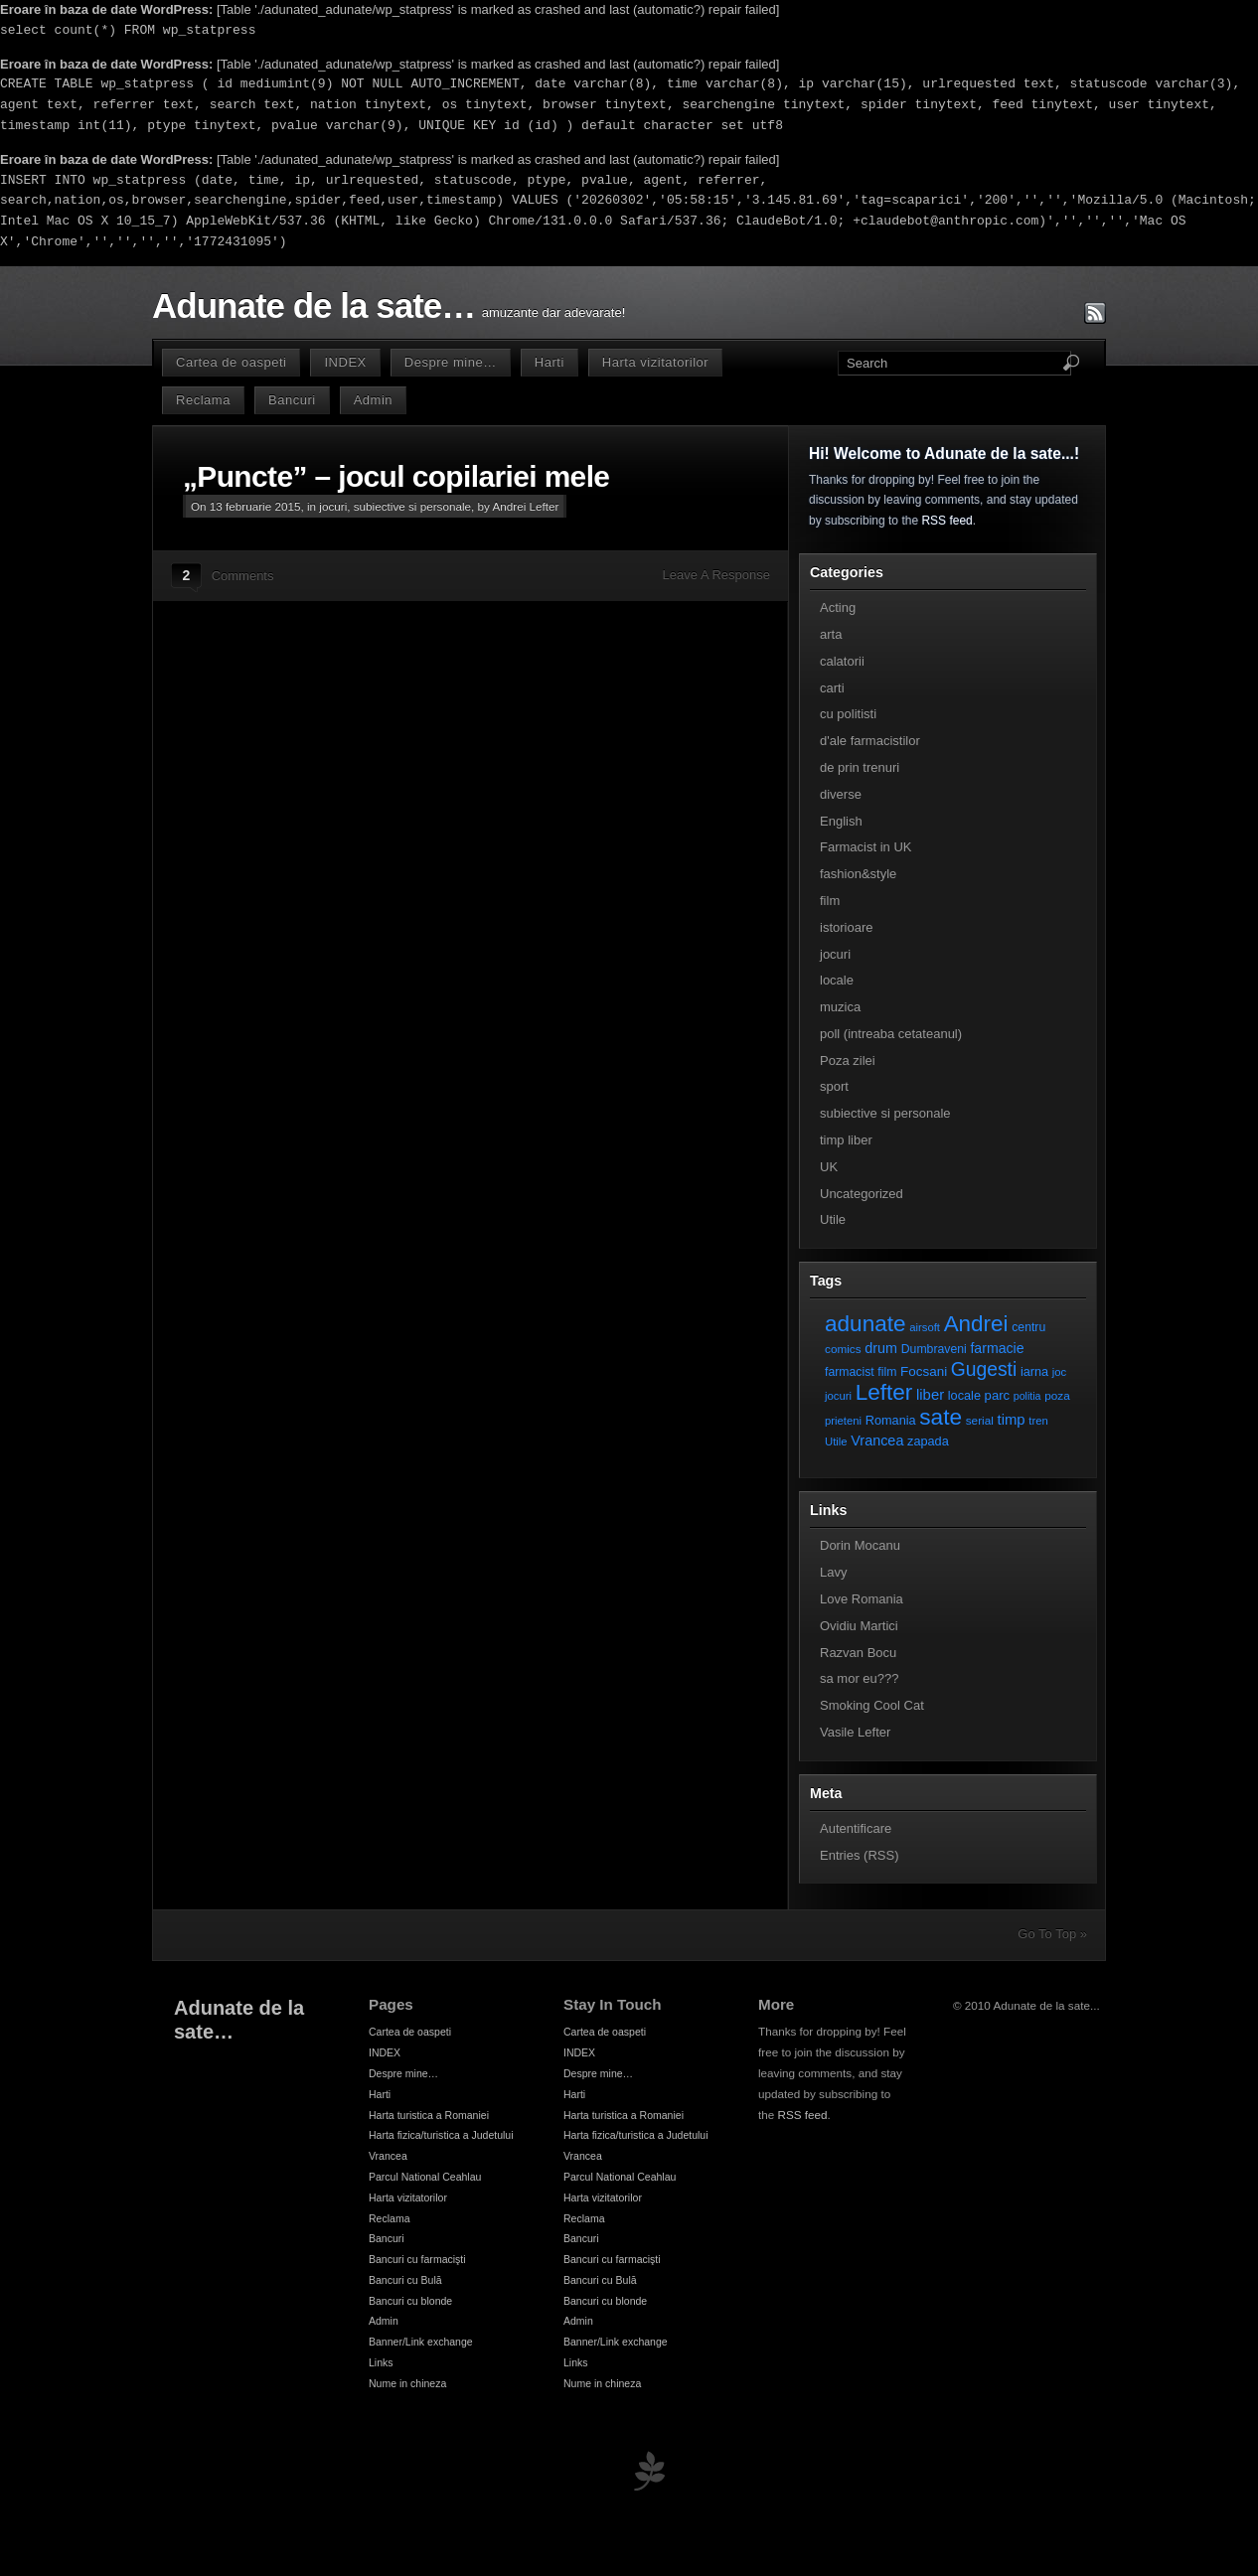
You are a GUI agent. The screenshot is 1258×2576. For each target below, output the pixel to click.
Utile (833, 1219)
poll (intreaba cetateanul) (891, 1033)
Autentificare (855, 1828)
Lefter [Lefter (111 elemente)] (884, 1392)
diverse (841, 794)
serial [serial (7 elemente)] (980, 1420)
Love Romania (861, 1598)
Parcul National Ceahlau (425, 2177)
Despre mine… (450, 362)
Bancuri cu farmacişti (417, 2259)
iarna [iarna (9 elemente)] (1034, 1371)
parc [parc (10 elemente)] (997, 1395)
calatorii (842, 661)
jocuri (333, 506)
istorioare (846, 927)
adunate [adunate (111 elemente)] (865, 1323)
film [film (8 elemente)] (886, 1372)
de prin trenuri (859, 767)
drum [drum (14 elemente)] (881, 1348)
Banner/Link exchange (421, 2342)
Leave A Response (716, 574)
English (841, 821)
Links (381, 2362)
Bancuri (292, 399)
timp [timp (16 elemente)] (1011, 1420)
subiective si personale (412, 506)
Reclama (203, 399)
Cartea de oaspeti (231, 362)
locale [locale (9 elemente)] (964, 1395)
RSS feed (946, 521)
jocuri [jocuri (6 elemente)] (838, 1396)
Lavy (833, 1572)
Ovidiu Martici (859, 1625)
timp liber (846, 1140)
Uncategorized (861, 1193)
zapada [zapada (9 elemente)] (928, 1441)
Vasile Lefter (855, 1732)
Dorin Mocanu (860, 1545)
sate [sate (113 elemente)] (940, 1417)
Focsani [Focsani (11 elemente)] (923, 1371)
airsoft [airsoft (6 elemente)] (924, 1327)
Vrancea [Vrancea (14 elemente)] (877, 1440)
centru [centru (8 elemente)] (1028, 1327)
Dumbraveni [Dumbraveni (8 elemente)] (934, 1349)
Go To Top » (1052, 1933)
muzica (840, 1006)
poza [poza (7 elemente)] (1057, 1395)
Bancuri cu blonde (410, 2301)
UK (829, 1166)
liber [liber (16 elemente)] (930, 1395)
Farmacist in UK (865, 846)
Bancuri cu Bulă (405, 2280)
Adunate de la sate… (313, 306)
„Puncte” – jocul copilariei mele (396, 476)
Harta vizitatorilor (655, 362)
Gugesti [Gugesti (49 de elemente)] (984, 1369)
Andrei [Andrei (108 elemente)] (976, 1323)
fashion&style (858, 873)
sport (834, 1086)
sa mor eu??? (859, 1678)
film (830, 900)
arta (831, 634)
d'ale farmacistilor (870, 740)
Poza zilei (847, 1060)
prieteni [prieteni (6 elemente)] (843, 1421)
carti (832, 688)
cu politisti (848, 713)
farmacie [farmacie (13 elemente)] (996, 1348)
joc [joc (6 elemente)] (1059, 1372)
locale (837, 980)
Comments (243, 575)
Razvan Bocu (858, 1652)
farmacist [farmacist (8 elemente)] (849, 1372)
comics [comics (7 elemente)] (843, 1348)
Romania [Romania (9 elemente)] (890, 1420)
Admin (373, 399)
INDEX (345, 362)
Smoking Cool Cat (872, 1705)
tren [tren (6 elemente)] (1038, 1421)
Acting (838, 607)
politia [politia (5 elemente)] (1027, 1396)
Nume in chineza (407, 2383)
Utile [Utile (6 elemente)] (836, 1441)
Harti (549, 362)
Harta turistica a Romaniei (429, 2115)
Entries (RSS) (859, 1855)
